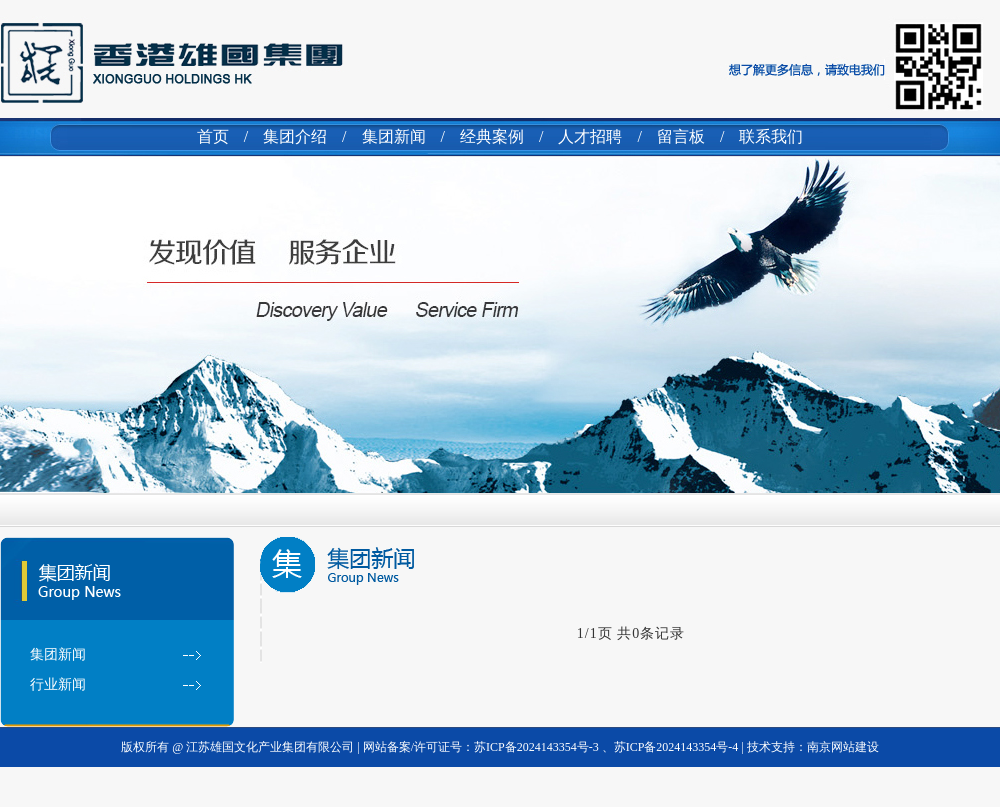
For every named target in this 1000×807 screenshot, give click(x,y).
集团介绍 (295, 136)
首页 (213, 136)
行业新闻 (58, 684)
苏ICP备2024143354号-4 (676, 747)
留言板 (681, 136)
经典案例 (492, 136)
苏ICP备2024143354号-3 (538, 747)
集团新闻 (394, 136)
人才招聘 (590, 136)
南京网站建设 (843, 747)
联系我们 (771, 136)
